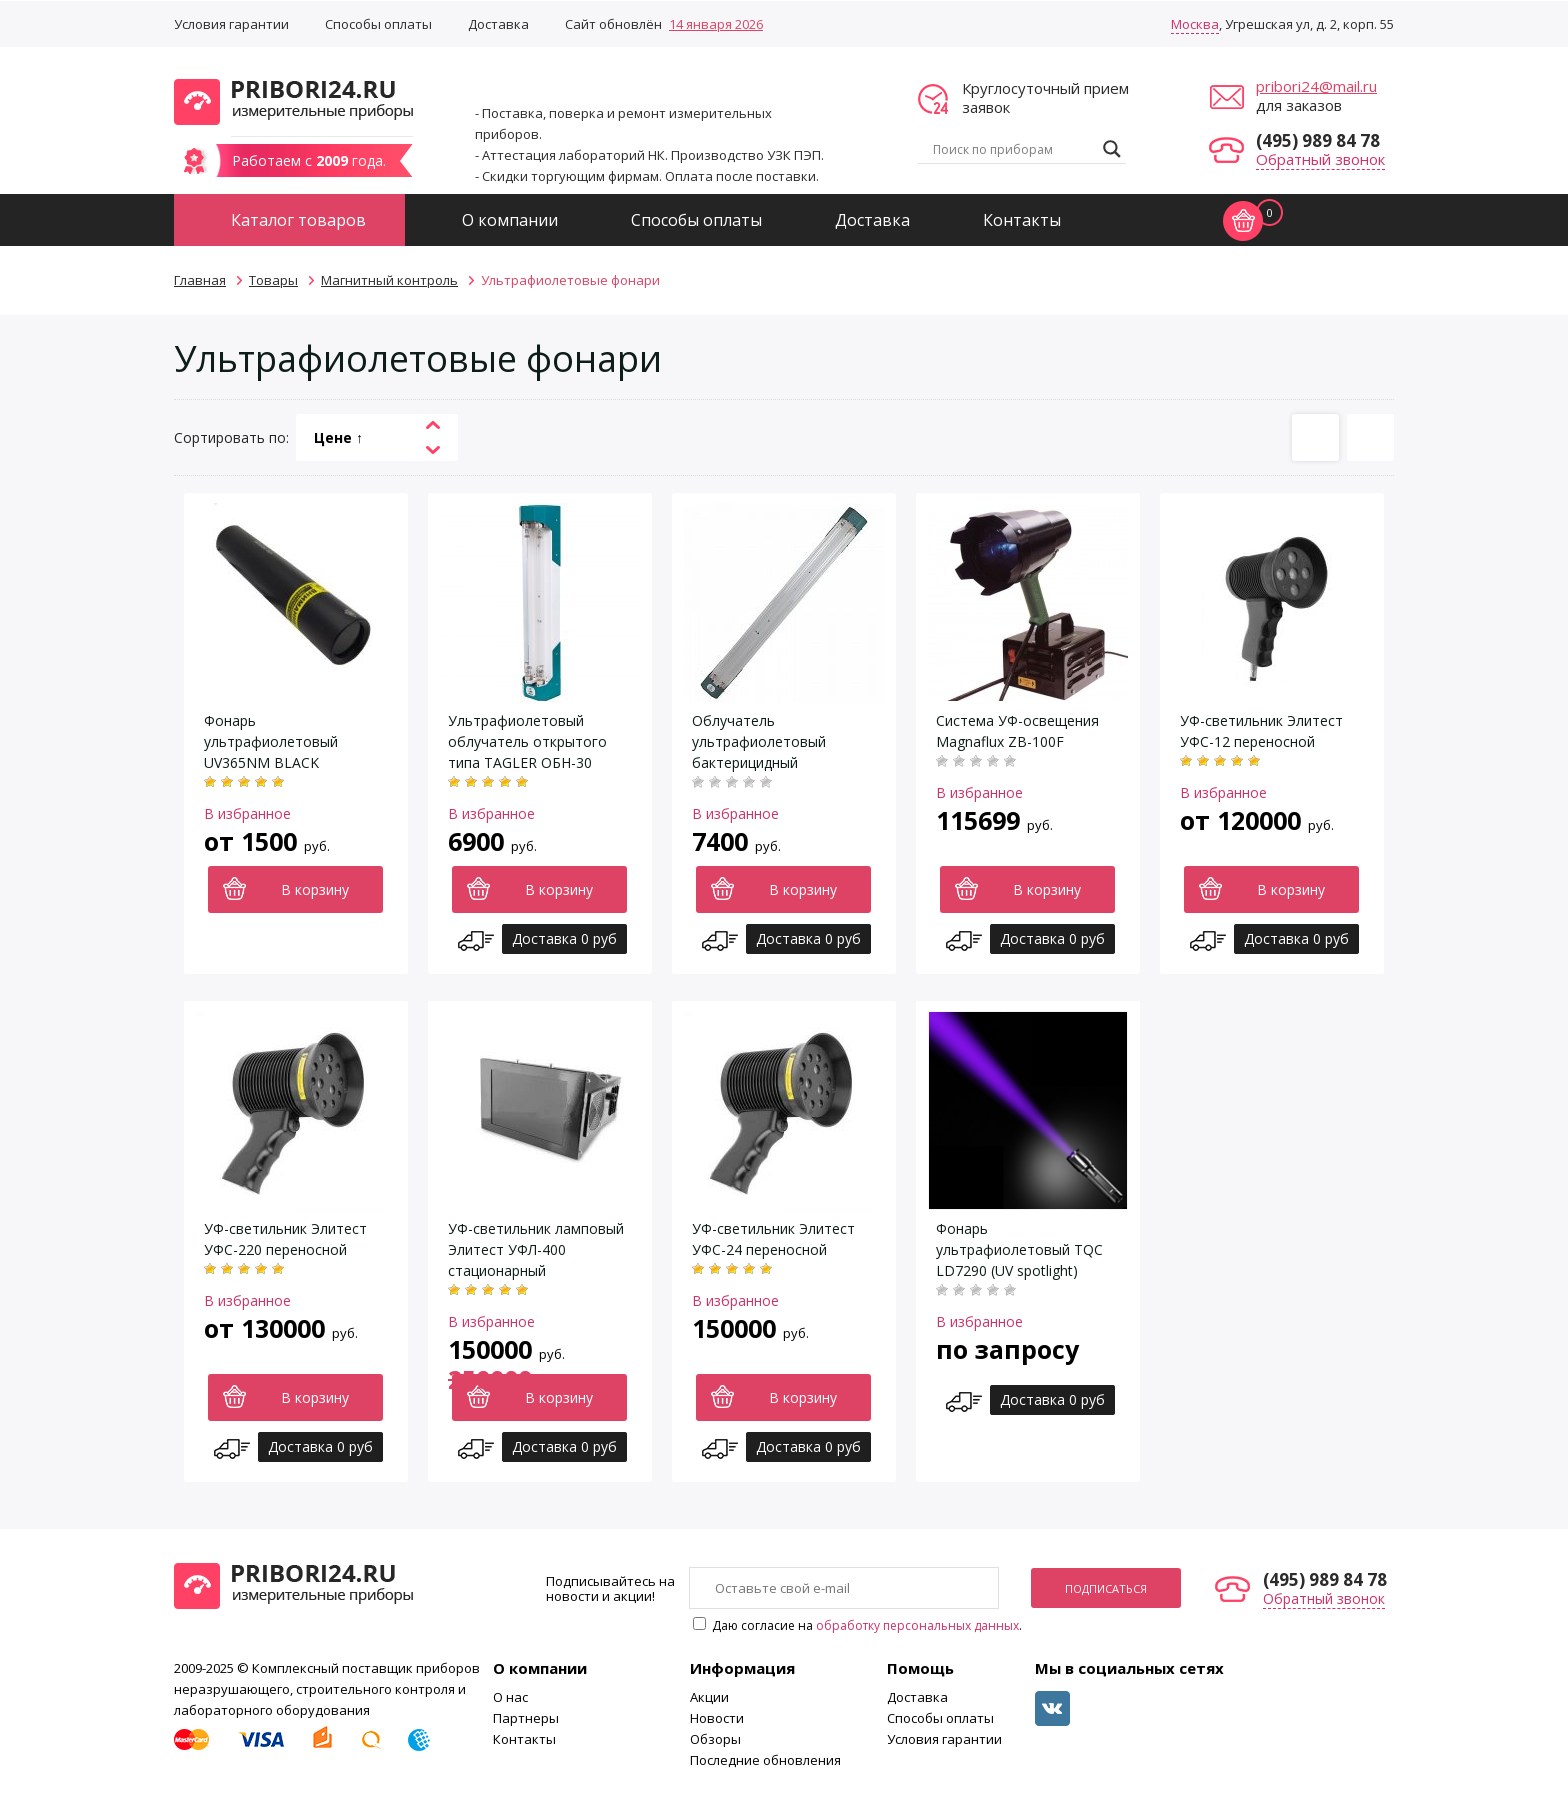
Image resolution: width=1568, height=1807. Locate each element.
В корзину (315, 889)
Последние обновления (765, 1760)
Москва (1195, 24)
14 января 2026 (716, 24)
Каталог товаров (298, 220)
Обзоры (715, 1739)
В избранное (247, 813)
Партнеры (526, 1718)
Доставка (498, 24)
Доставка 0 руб (564, 938)
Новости (717, 1718)
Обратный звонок (1320, 159)
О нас (510, 1697)
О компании (510, 220)
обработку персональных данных (917, 1625)
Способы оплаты (378, 24)
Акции (709, 1697)
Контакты (1022, 220)
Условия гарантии (231, 24)
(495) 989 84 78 (1318, 140)
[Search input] (1013, 149)
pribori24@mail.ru (1316, 86)
